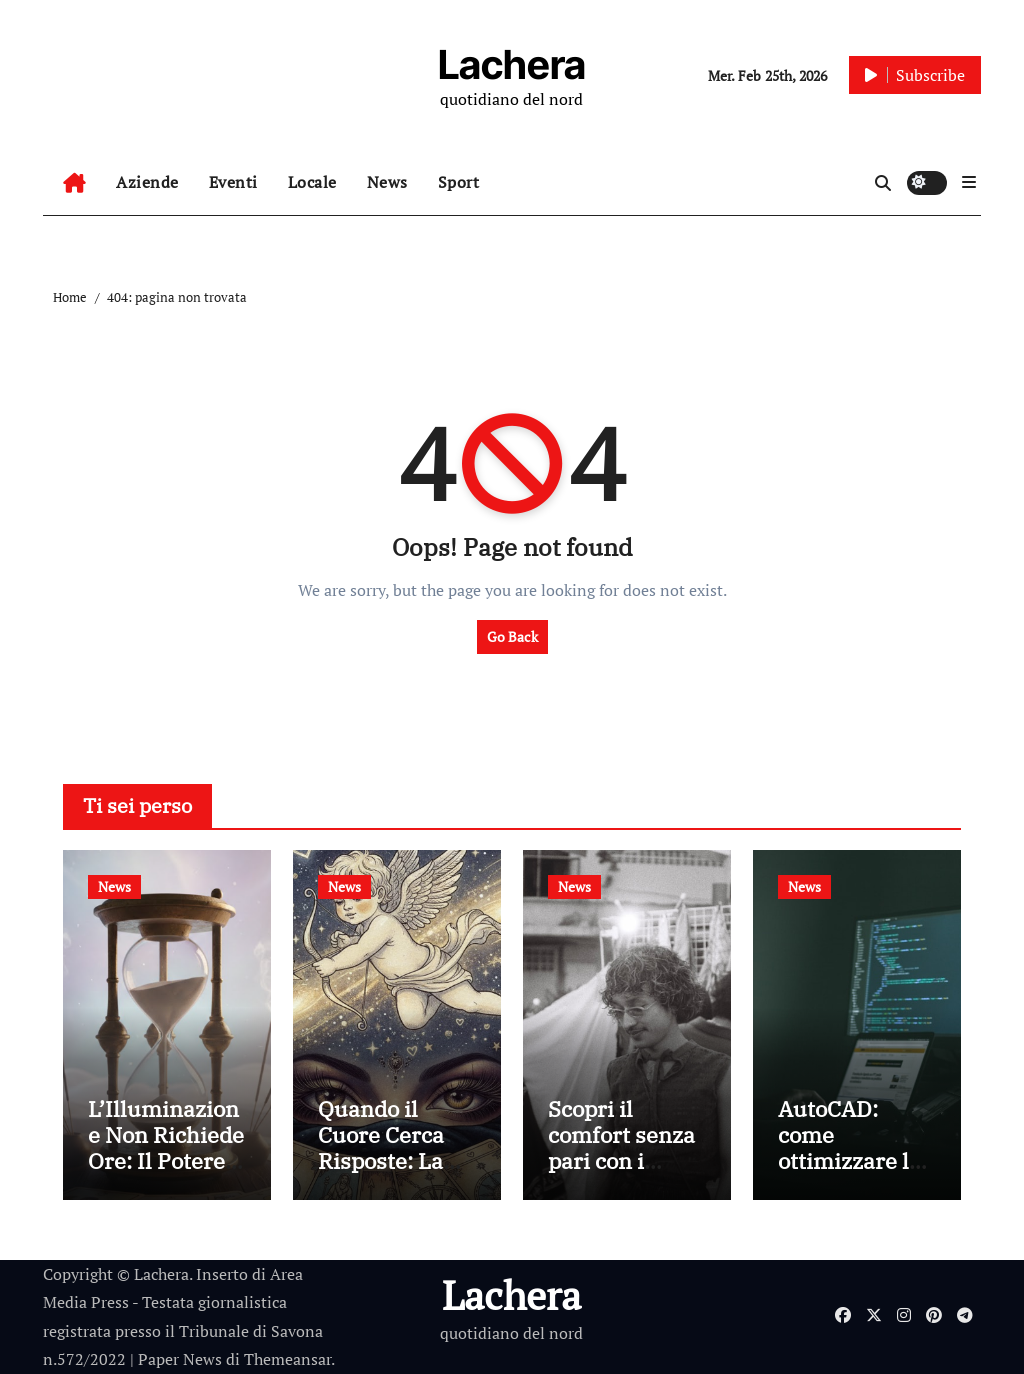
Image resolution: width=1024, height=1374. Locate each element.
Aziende (147, 182)
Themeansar (287, 1359)
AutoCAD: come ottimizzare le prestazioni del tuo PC (855, 1161)
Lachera (512, 64)
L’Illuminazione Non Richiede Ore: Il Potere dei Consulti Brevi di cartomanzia (166, 1174)
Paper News (180, 1359)
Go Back (512, 636)
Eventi (233, 182)
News (387, 182)
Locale (312, 182)
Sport (459, 182)
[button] (969, 182)
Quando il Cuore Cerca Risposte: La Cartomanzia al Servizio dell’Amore (396, 1174)
